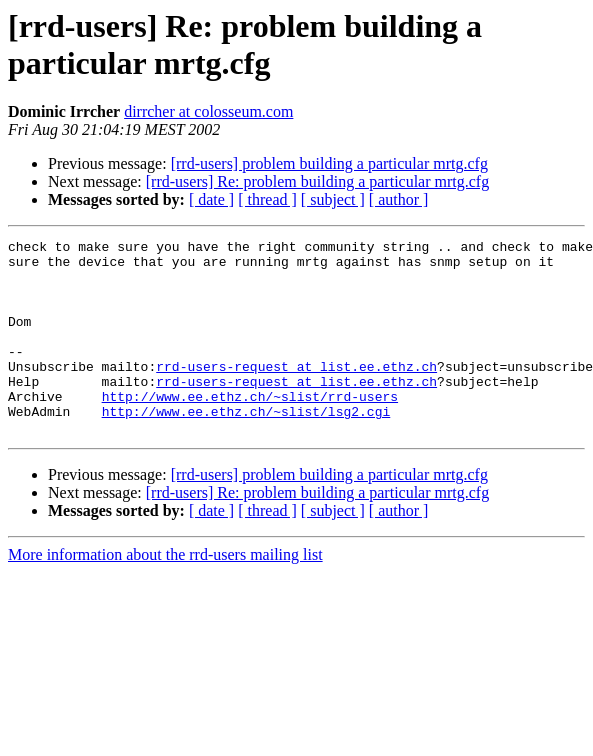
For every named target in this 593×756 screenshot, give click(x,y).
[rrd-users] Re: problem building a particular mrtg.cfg (317, 181)
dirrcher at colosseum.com (208, 111)
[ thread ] (267, 199)
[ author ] (399, 199)
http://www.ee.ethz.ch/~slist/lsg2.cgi (246, 447)
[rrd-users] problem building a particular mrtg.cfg (329, 163)
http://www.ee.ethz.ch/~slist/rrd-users (250, 429)
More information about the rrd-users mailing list (165, 593)
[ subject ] (333, 199)
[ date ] (211, 199)
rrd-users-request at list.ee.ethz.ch (296, 393)
